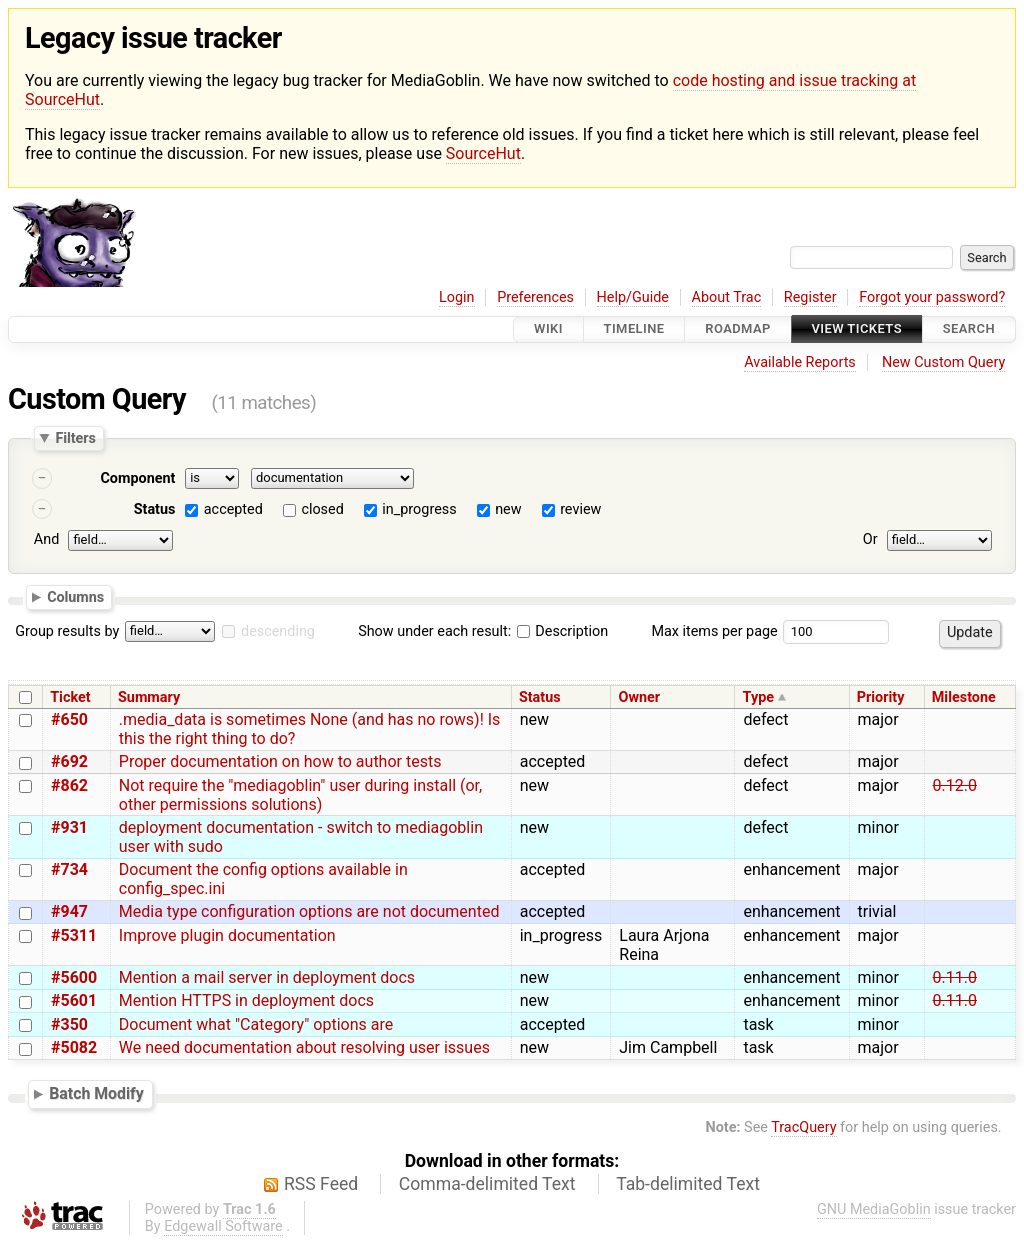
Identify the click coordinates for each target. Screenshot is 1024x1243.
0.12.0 (955, 785)
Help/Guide (633, 297)
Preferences (535, 297)
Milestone (964, 697)
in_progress (419, 509)
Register (810, 297)
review (580, 509)
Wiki (548, 329)
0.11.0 (955, 977)
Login (457, 297)
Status (155, 509)
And (46, 539)
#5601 (74, 1000)
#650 (69, 719)
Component (137, 478)
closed (322, 509)
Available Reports (800, 362)
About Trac (727, 297)
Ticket (70, 697)
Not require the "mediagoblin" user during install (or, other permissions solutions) (300, 795)
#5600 (74, 977)
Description (562, 631)
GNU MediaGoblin (874, 1209)
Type (758, 697)
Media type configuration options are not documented (309, 911)
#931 (69, 827)
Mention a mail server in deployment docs (267, 977)
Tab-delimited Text (688, 1184)
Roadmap (738, 329)
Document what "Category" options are (256, 1024)
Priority (881, 697)
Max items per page (714, 631)
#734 (69, 869)
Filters (75, 438)
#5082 (74, 1047)
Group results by (67, 631)
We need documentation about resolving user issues (304, 1047)
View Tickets (857, 329)
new (508, 509)
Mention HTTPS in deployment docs (246, 1000)
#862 (69, 785)
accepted (233, 509)
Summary (149, 697)
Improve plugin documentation (227, 935)
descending (278, 631)
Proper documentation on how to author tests (280, 761)
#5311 (74, 935)
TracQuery (803, 1127)
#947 (69, 911)
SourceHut (483, 153)
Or (870, 539)
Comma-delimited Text (487, 1184)
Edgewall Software (223, 1226)
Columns (75, 597)
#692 (69, 761)
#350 (69, 1024)
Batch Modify (96, 1093)
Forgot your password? (932, 297)
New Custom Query (943, 362)
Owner (639, 697)
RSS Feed (321, 1184)
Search (969, 329)
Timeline (634, 329)
